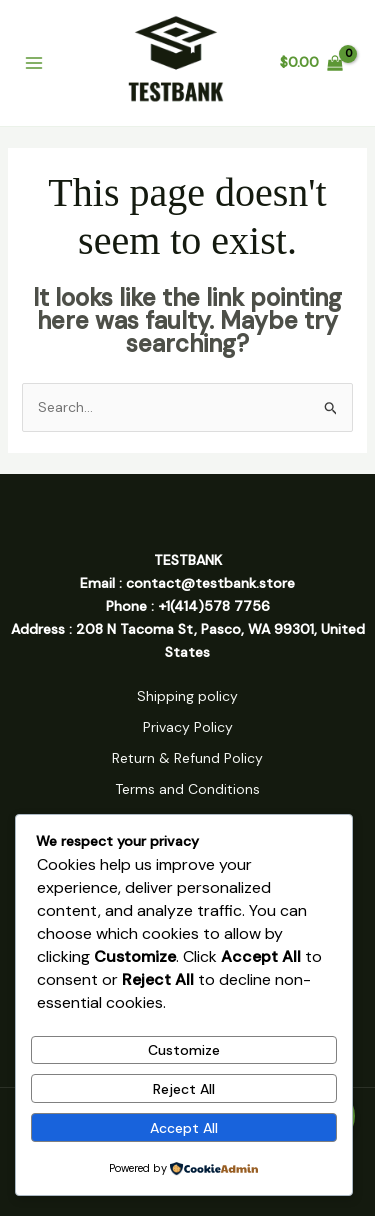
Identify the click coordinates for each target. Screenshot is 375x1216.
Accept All (184, 1128)
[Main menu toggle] (34, 63)
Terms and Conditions (187, 789)
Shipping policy (187, 696)
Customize (184, 1050)
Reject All (184, 1089)
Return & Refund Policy (187, 758)
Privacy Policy (188, 727)
